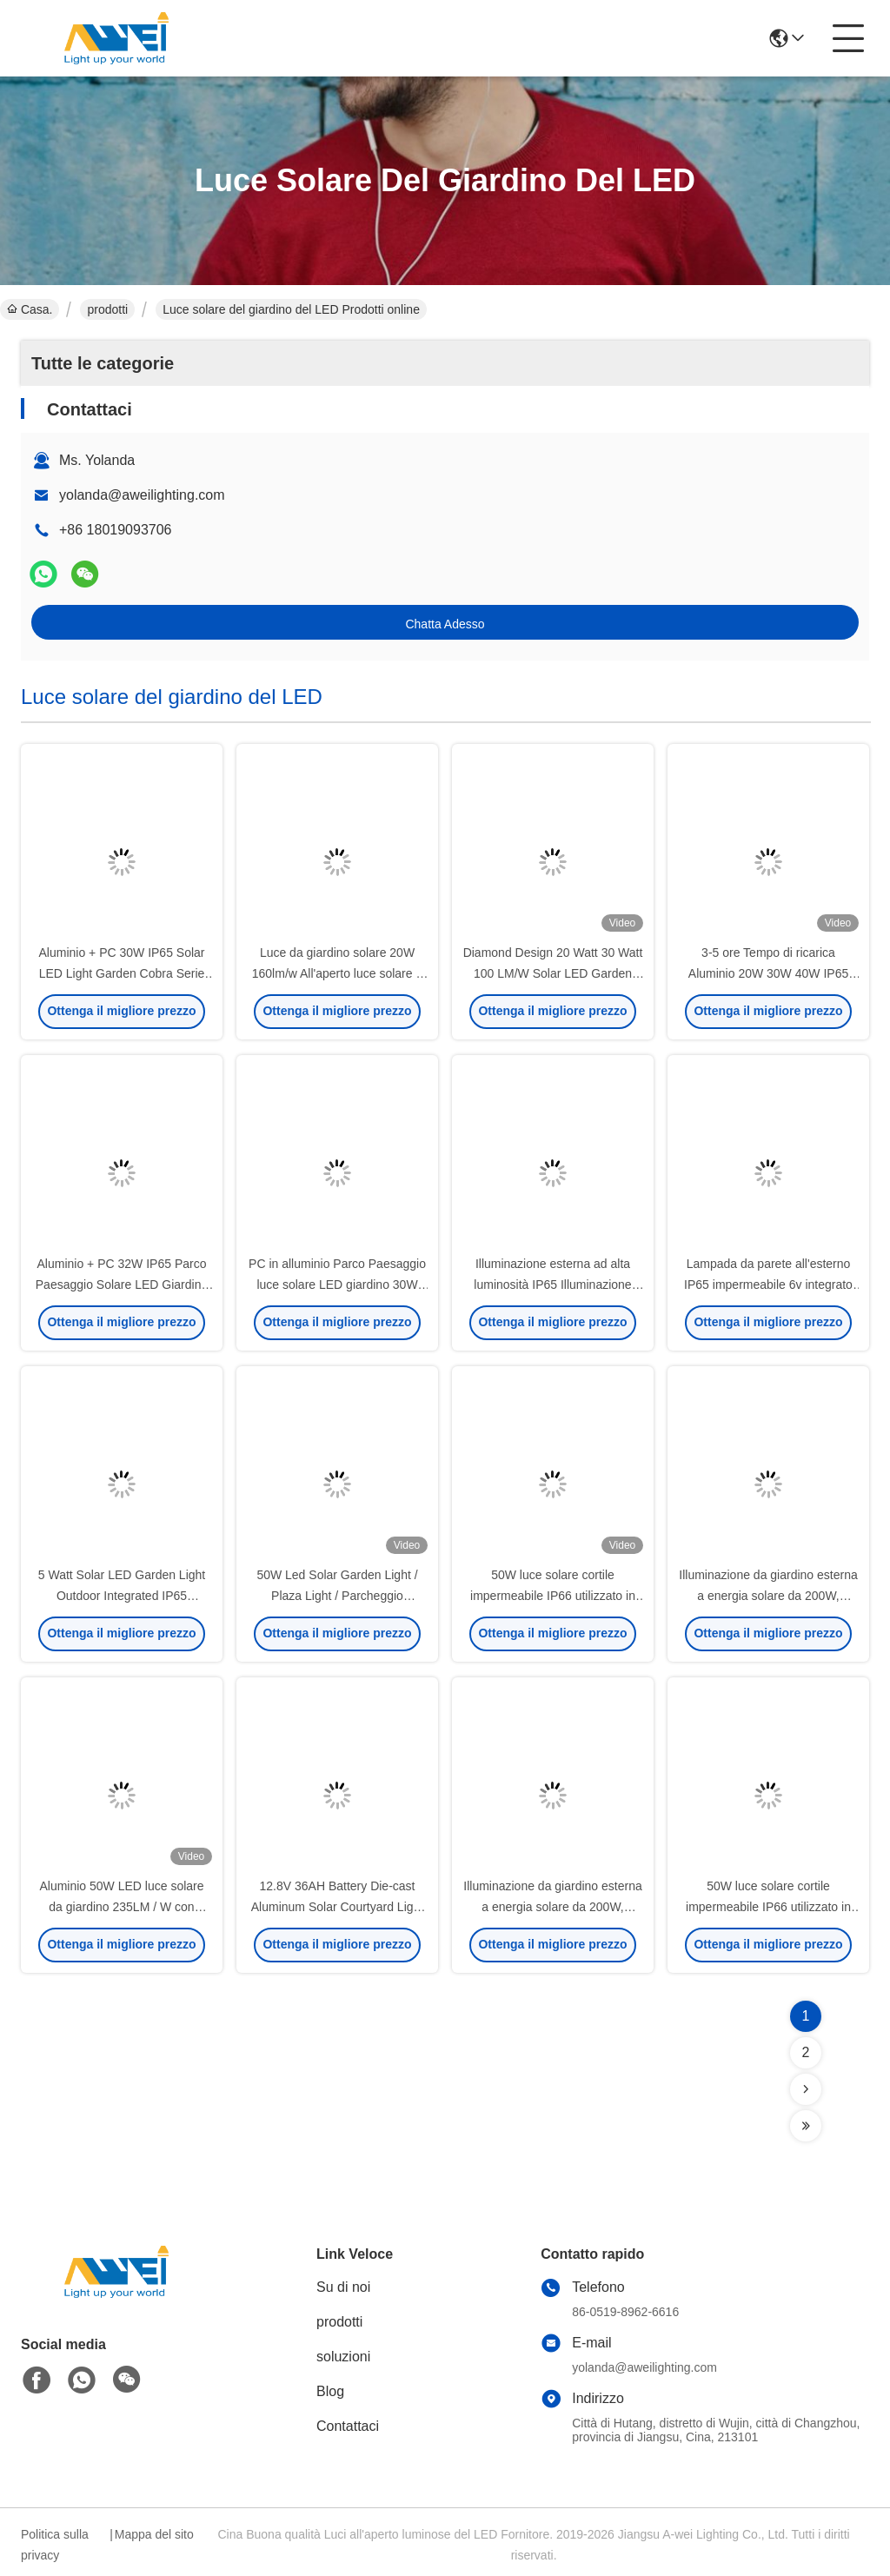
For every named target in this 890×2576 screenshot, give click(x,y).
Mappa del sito (154, 2534)
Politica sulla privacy (55, 2544)
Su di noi (343, 2287)
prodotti (107, 309)
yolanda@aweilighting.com (142, 495)
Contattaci (347, 2426)
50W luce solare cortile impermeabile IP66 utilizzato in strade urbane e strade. (552, 1595)
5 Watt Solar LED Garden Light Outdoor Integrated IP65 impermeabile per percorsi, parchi (121, 1595)
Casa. (29, 309)
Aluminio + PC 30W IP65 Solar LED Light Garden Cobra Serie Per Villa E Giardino (121, 973)
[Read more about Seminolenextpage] (805, 2089)
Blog (330, 2391)
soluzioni (343, 2356)
